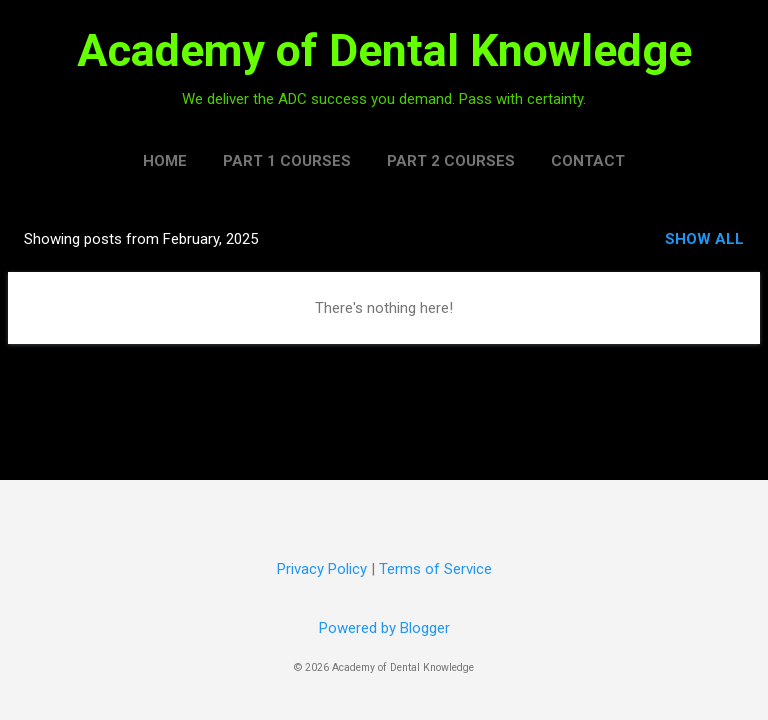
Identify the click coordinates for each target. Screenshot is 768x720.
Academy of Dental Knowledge (384, 50)
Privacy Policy (322, 569)
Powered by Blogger (384, 628)
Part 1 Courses (287, 161)
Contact (588, 161)
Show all (704, 239)
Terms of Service (435, 569)
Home (165, 161)
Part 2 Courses (451, 161)
